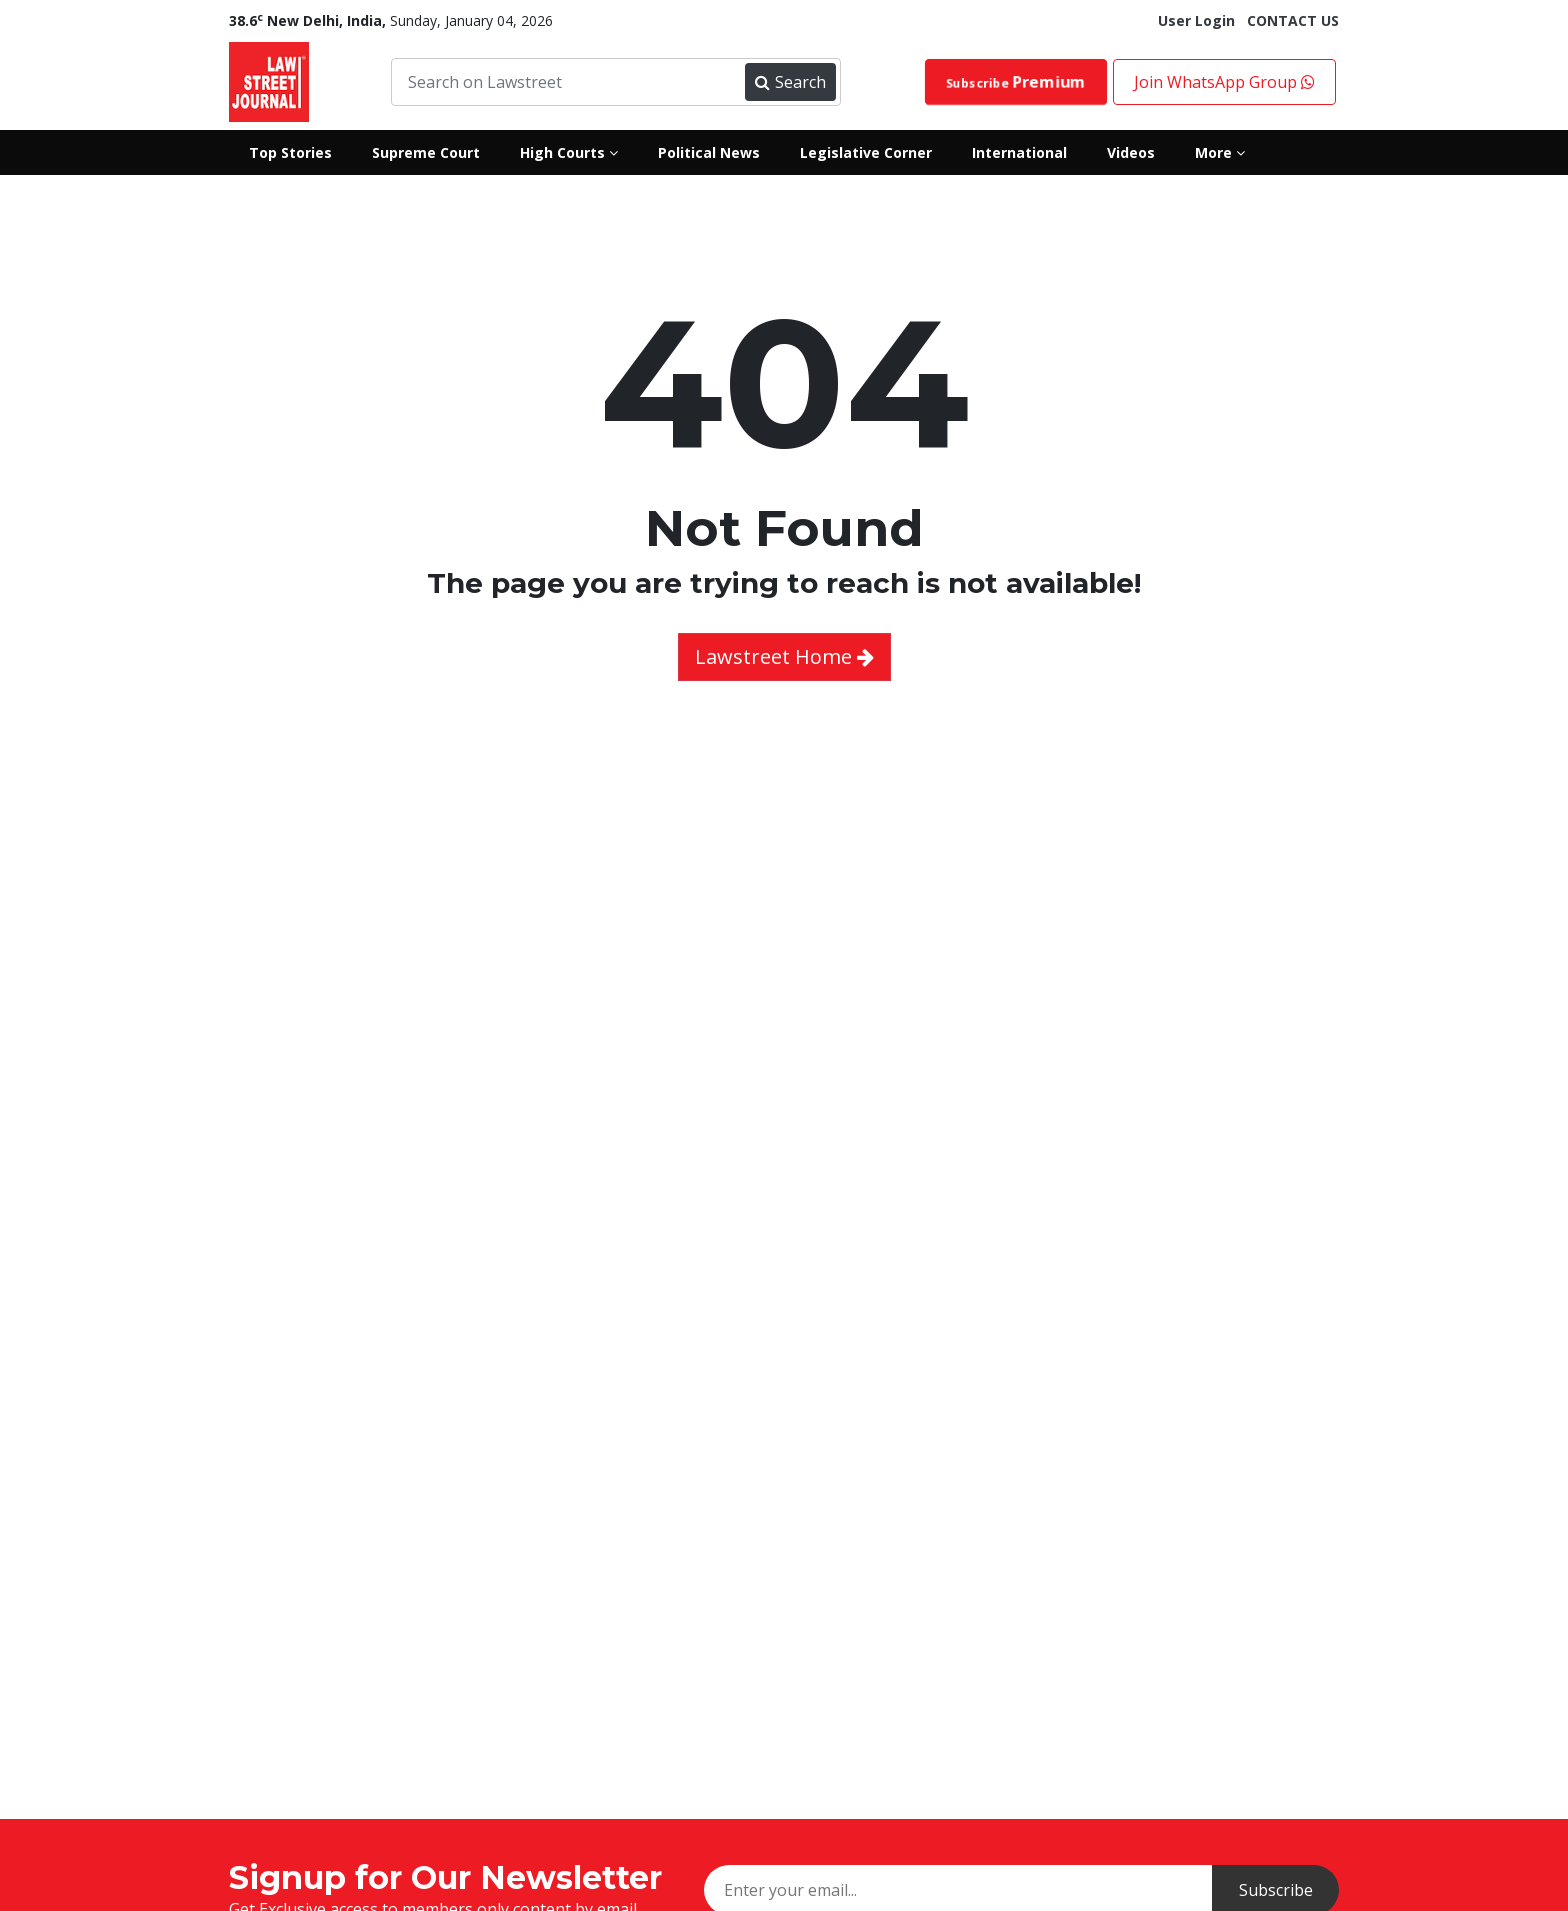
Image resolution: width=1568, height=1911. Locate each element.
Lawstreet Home (784, 656)
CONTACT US (1293, 20)
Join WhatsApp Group (1224, 82)
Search (790, 82)
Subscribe (1016, 81)
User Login (1196, 20)
